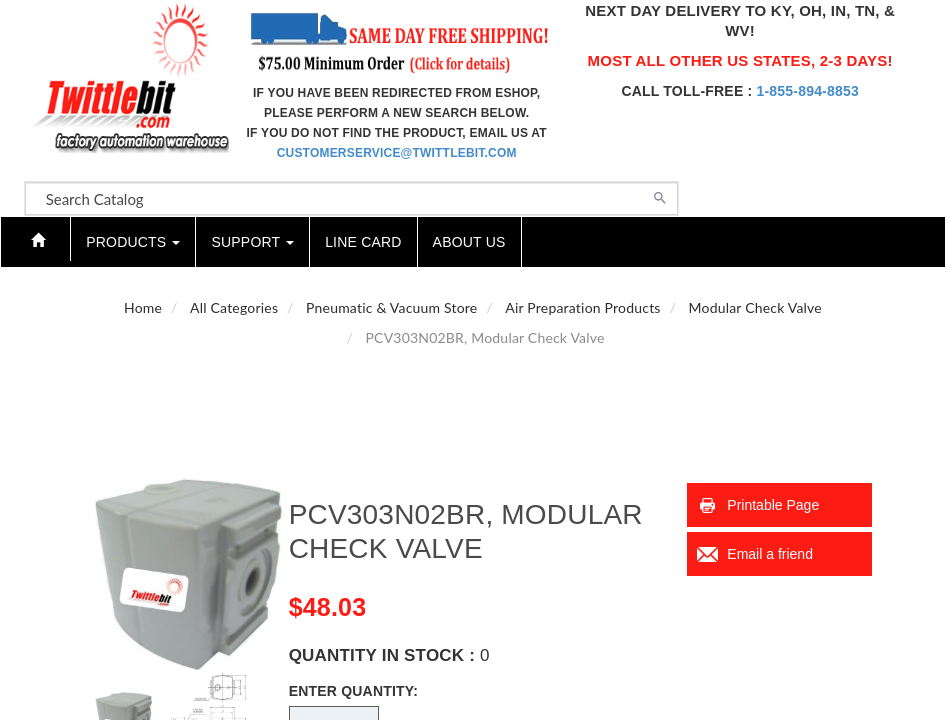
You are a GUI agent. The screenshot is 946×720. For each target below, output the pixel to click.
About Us (469, 242)
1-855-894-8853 (807, 91)
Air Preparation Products (582, 307)
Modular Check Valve (755, 307)
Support (252, 242)
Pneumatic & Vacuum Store (391, 307)
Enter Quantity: (354, 691)
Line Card (363, 242)
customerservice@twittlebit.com (397, 153)
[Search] (660, 196)
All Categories (234, 307)
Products (133, 242)
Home (143, 307)
